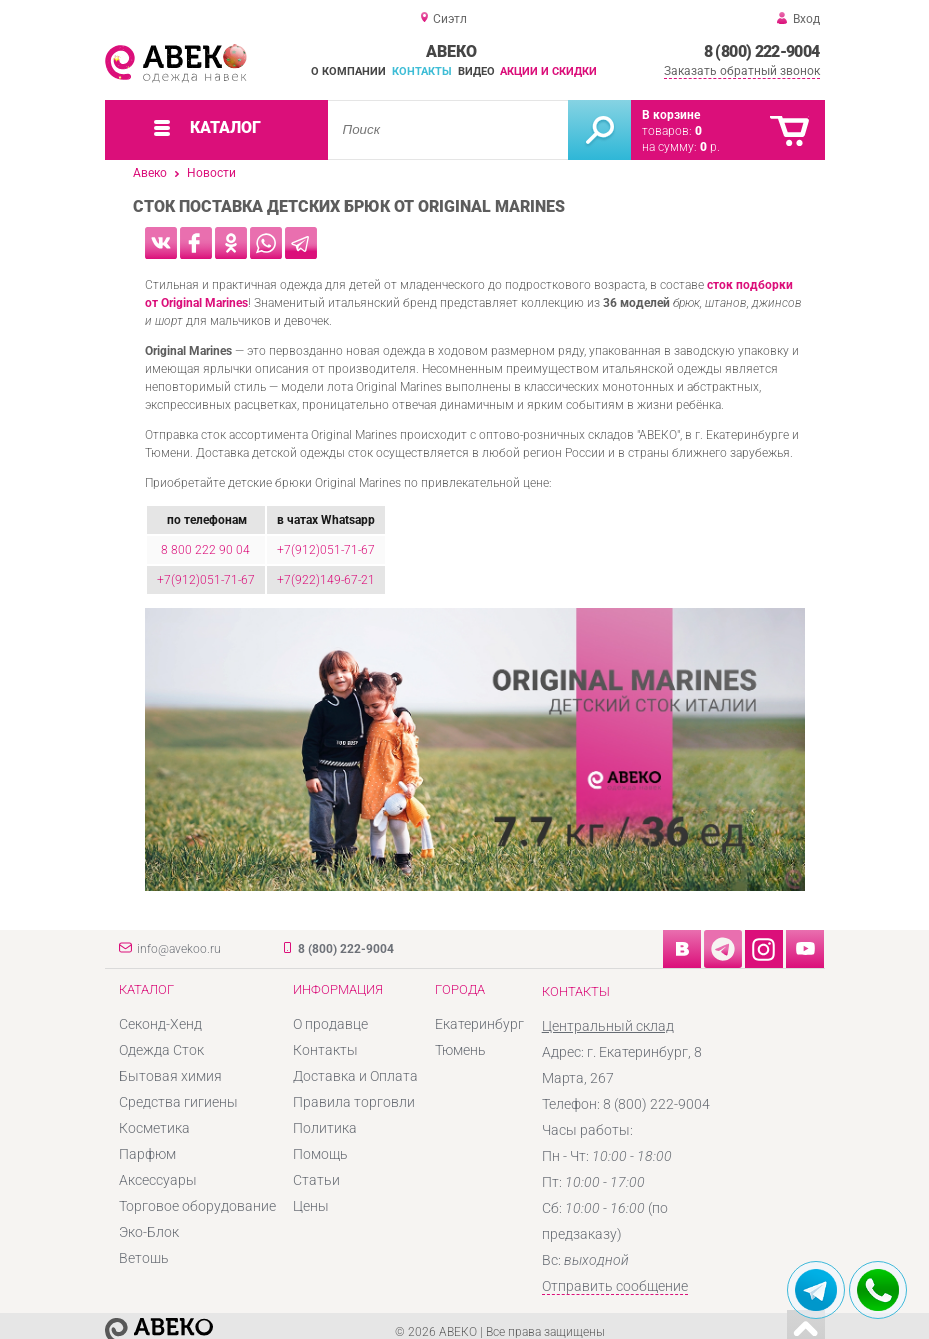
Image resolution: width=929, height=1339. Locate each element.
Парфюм (147, 1154)
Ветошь (144, 1258)
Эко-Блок (149, 1232)
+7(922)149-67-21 (326, 580)
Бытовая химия (170, 1076)
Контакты (422, 71)
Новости (211, 173)
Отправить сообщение (615, 1286)
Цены (311, 1206)
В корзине (671, 115)
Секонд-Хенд (160, 1024)
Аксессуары (158, 1180)
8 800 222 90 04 (205, 550)
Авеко (150, 173)
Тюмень (460, 1050)
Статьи (316, 1180)
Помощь (320, 1154)
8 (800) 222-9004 (762, 51)
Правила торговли (354, 1102)
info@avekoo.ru (179, 949)
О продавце (330, 1024)
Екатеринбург (479, 1024)
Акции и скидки (548, 71)
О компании (348, 71)
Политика (325, 1128)
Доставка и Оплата (355, 1076)
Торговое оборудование (197, 1206)
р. (710, 147)
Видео (476, 71)
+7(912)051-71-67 (326, 550)
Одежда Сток (161, 1050)
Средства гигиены (178, 1102)
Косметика (154, 1128)
